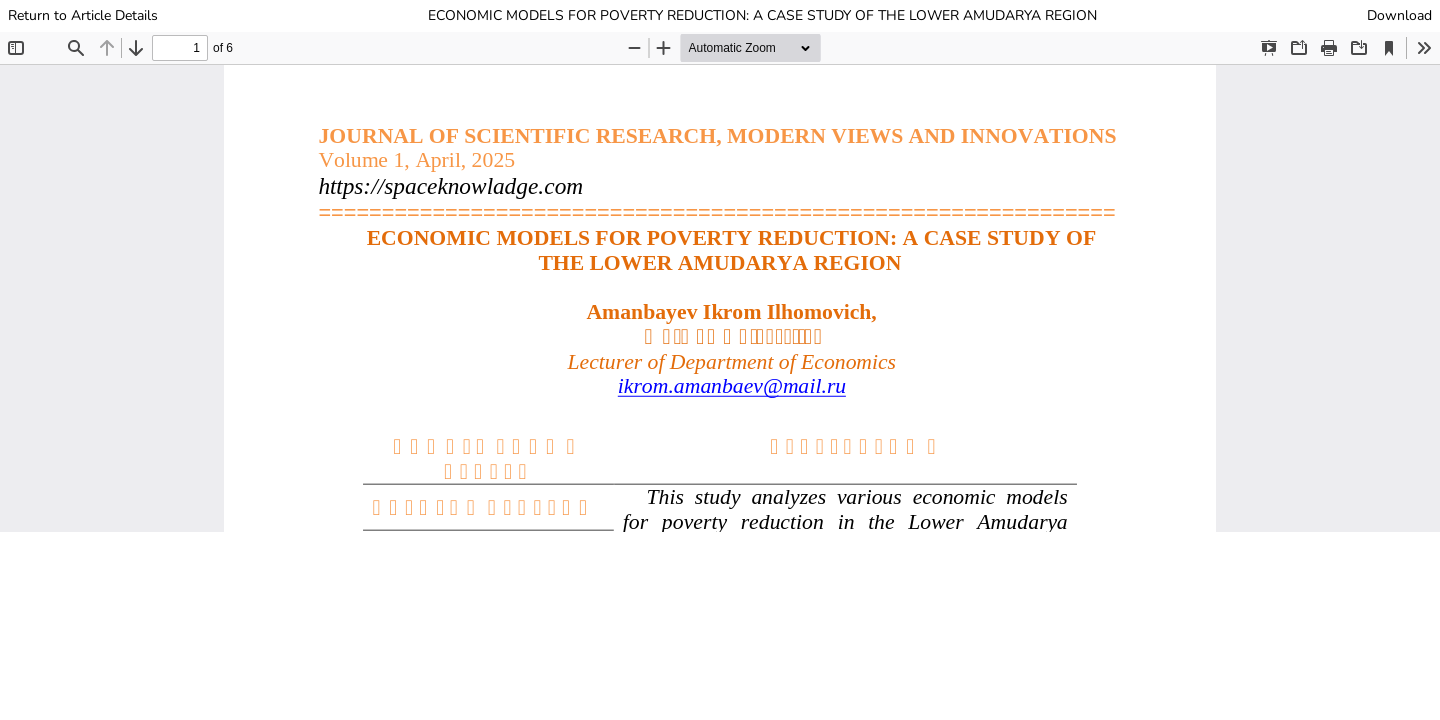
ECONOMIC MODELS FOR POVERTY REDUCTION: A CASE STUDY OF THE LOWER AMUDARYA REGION (762, 15)
